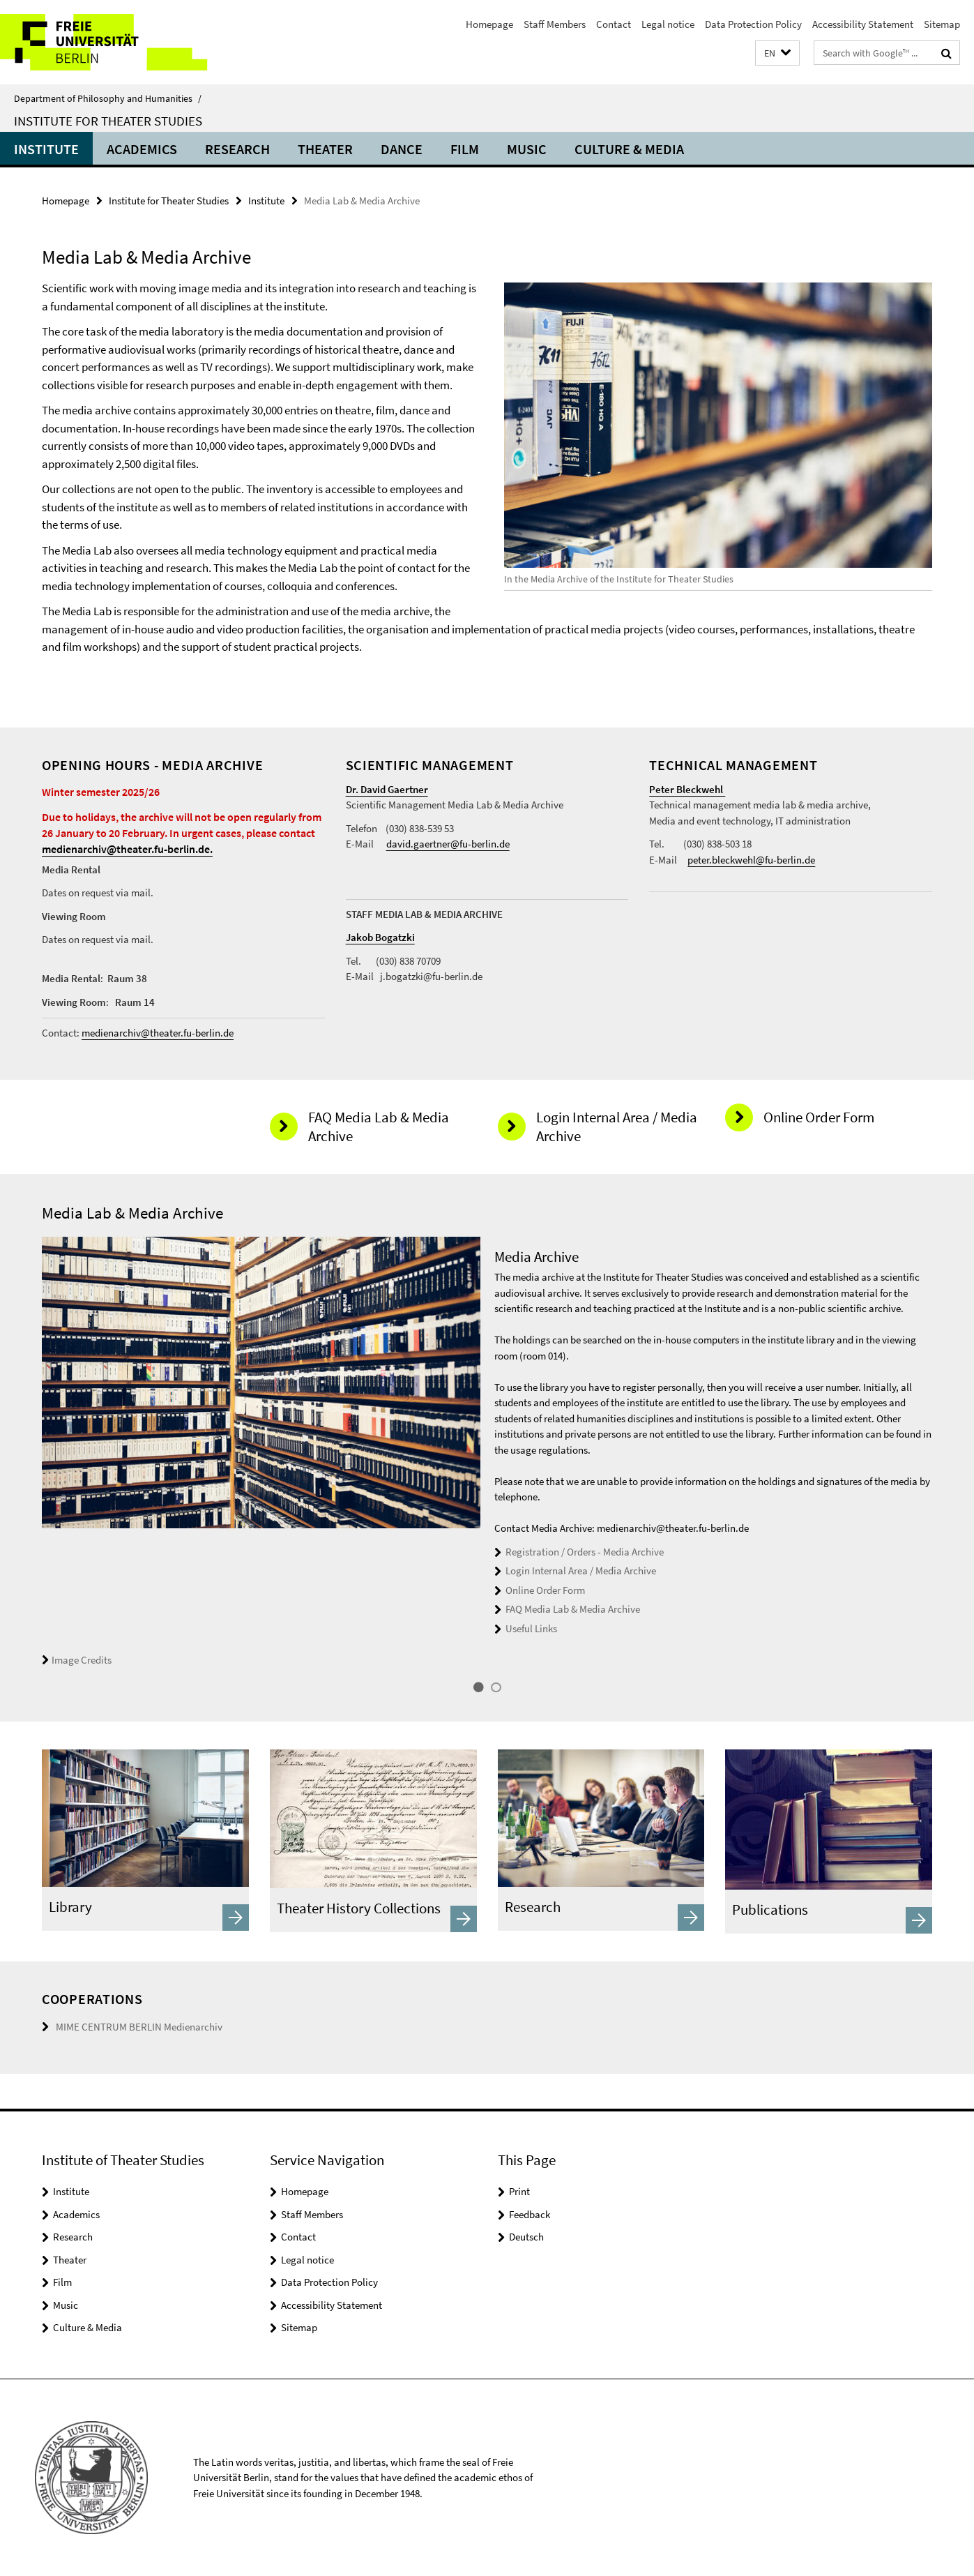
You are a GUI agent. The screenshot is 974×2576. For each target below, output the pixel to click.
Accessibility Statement (862, 24)
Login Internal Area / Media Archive (580, 1570)
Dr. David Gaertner (387, 789)
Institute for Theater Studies (108, 120)
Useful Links (531, 1628)
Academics (142, 149)
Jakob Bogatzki (380, 937)
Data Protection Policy (753, 24)
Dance (402, 149)
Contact (613, 24)
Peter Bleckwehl (687, 789)
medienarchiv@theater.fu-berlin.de (158, 1032)
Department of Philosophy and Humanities (107, 98)
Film (464, 149)
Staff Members (555, 24)
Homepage (489, 24)
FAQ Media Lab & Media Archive (572, 1608)
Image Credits (77, 1659)
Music (527, 149)
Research (237, 149)
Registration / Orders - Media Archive (584, 1551)
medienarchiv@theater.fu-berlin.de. (127, 849)
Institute (46, 149)
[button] (777, 53)
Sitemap (942, 24)
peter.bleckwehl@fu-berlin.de (751, 859)
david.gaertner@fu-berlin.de (448, 843)
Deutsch (526, 2236)
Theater (325, 149)
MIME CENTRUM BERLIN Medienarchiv (139, 2026)
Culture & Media (629, 149)
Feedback (529, 2214)
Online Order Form (545, 1590)
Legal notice (667, 24)
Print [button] (519, 2191)
